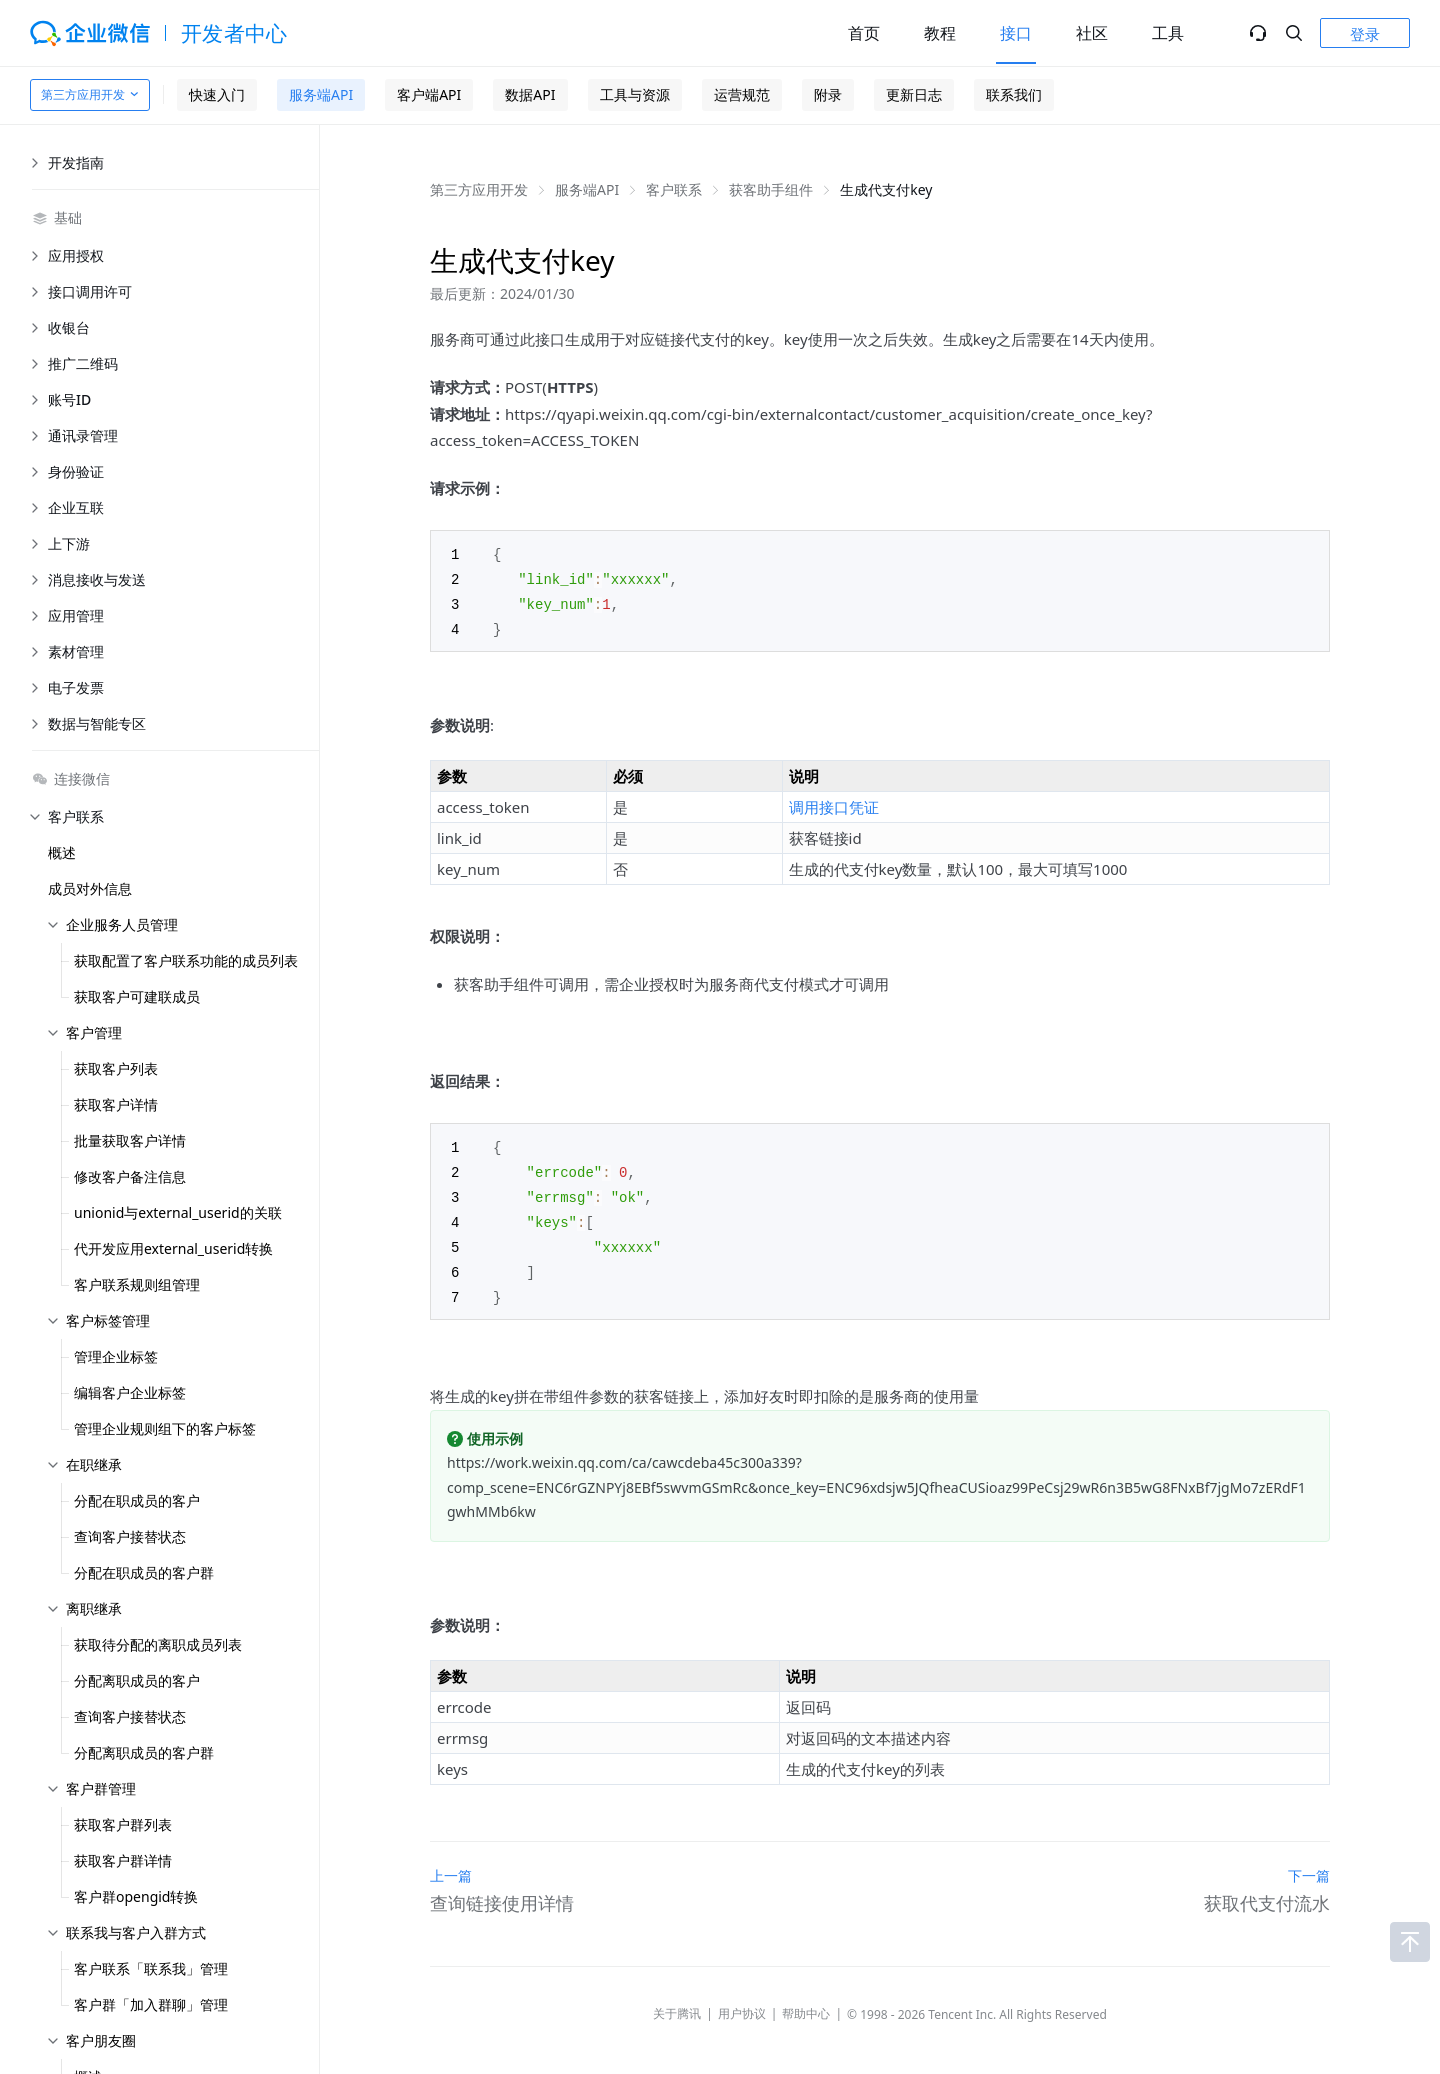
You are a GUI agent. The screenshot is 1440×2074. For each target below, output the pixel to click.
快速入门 (217, 94)
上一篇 (451, 1864)
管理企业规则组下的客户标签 (165, 1428)
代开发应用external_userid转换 (173, 1248)
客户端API (429, 94)
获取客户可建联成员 (137, 996)
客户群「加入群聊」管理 (151, 2004)
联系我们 (1014, 94)
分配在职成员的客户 (137, 1500)
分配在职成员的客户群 (144, 1572)
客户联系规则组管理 (137, 1284)
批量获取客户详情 (130, 1140)
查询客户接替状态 (130, 1536)
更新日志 (914, 94)
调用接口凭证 (834, 803)
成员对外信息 (90, 888)
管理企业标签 (116, 1356)
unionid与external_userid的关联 (178, 1212)
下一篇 (1309, 1864)
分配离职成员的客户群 (144, 1752)
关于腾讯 (677, 2002)
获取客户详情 (116, 1104)
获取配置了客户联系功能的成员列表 (186, 960)
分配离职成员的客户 (137, 1680)
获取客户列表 (116, 1068)
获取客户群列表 (123, 1824)
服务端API (321, 94)
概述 (62, 852)
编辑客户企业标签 (130, 1392)
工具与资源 (635, 94)
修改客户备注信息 (130, 1176)
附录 (828, 94)
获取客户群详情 (123, 1860)
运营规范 (742, 94)
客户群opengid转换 (136, 1896)
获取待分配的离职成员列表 (158, 1644)
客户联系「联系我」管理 (151, 1968)
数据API (530, 94)
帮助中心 (806, 2002)
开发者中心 (234, 33)
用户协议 (742, 2002)
